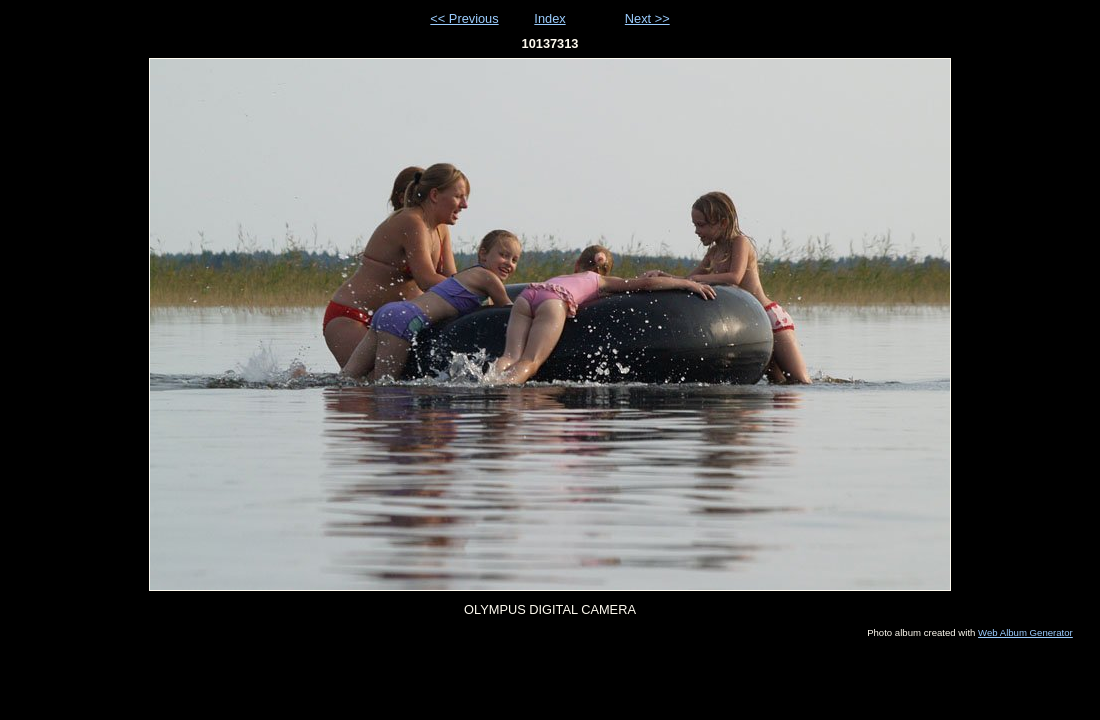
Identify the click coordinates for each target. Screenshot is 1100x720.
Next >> (647, 18)
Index (549, 18)
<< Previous (464, 18)
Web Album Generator (1025, 632)
